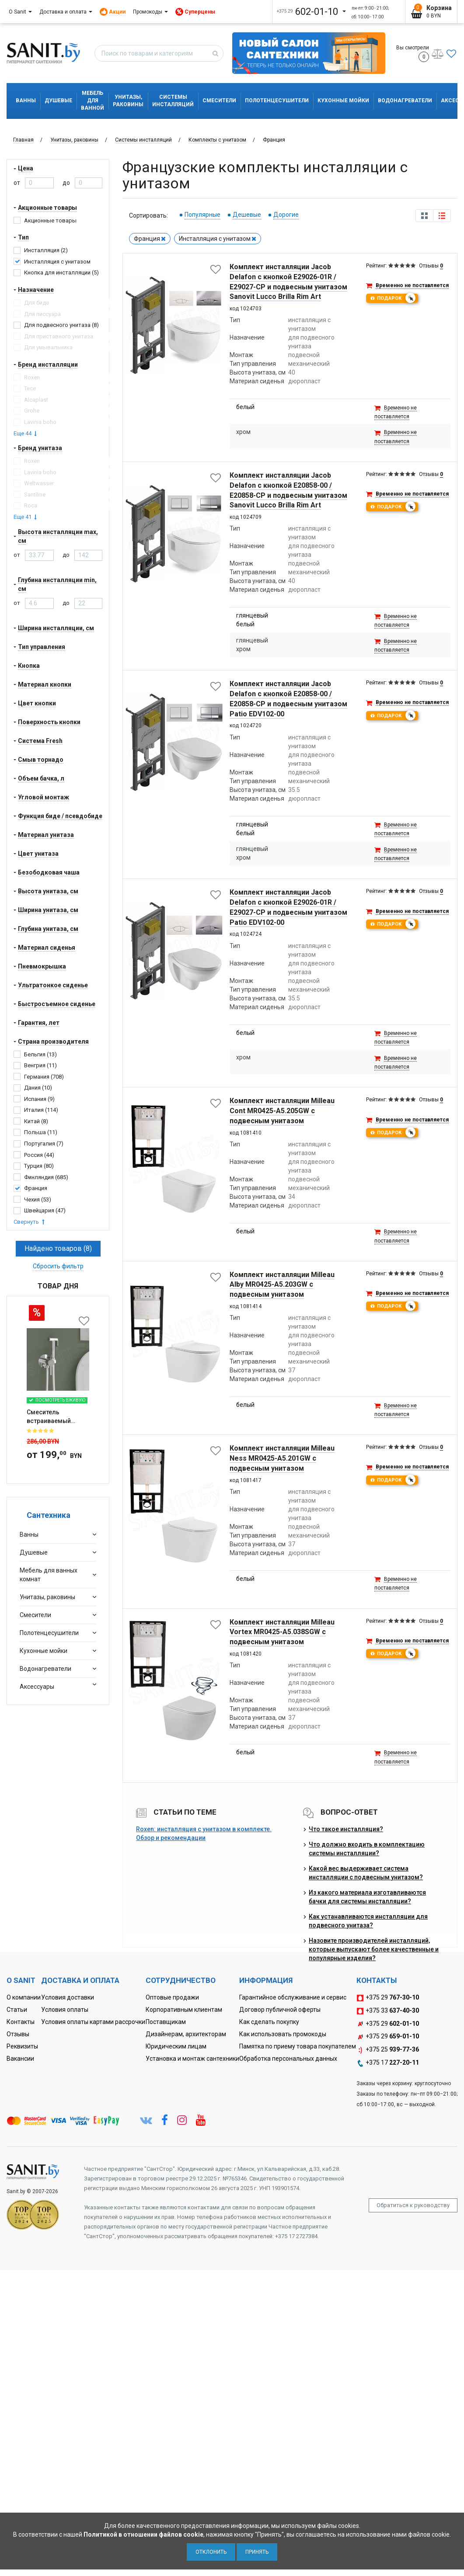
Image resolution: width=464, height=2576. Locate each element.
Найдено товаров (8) (58, 1248)
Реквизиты (22, 2046)
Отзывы (18, 2034)
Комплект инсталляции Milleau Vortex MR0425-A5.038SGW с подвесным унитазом (282, 1632)
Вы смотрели (412, 53)
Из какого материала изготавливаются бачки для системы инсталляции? (367, 1897)
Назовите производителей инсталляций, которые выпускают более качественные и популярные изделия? (374, 1949)
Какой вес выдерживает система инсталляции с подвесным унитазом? (366, 1873)
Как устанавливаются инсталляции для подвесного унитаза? (368, 1921)
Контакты (21, 2021)
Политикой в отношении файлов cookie (143, 2534)
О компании (24, 1997)
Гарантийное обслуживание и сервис (292, 1997)
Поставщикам (166, 2021)
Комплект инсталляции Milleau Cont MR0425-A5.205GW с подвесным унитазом (282, 1111)
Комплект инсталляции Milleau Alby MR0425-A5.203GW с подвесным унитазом (282, 1285)
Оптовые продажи (172, 1997)
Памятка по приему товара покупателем (297, 2046)
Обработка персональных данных (288, 2058)
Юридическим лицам (176, 2046)
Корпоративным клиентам (184, 2009)
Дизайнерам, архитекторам (186, 2034)
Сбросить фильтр (58, 1266)
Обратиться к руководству (413, 2205)
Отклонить (211, 2552)
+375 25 (387, 2050)
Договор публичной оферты (280, 2009)
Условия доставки (67, 1997)
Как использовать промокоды (282, 2034)
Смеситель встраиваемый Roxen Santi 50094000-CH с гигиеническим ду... (56, 1417)
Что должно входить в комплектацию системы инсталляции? (367, 1849)
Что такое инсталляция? (346, 1829)
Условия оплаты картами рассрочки (93, 2021)
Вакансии (20, 2058)
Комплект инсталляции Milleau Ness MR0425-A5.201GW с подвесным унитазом (282, 1458)
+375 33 (387, 2011)
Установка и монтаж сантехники (192, 2058)
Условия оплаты (64, 2009)
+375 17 (387, 2063)
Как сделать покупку (269, 2021)
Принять (257, 2552)
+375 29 (387, 1998)
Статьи (17, 2009)
